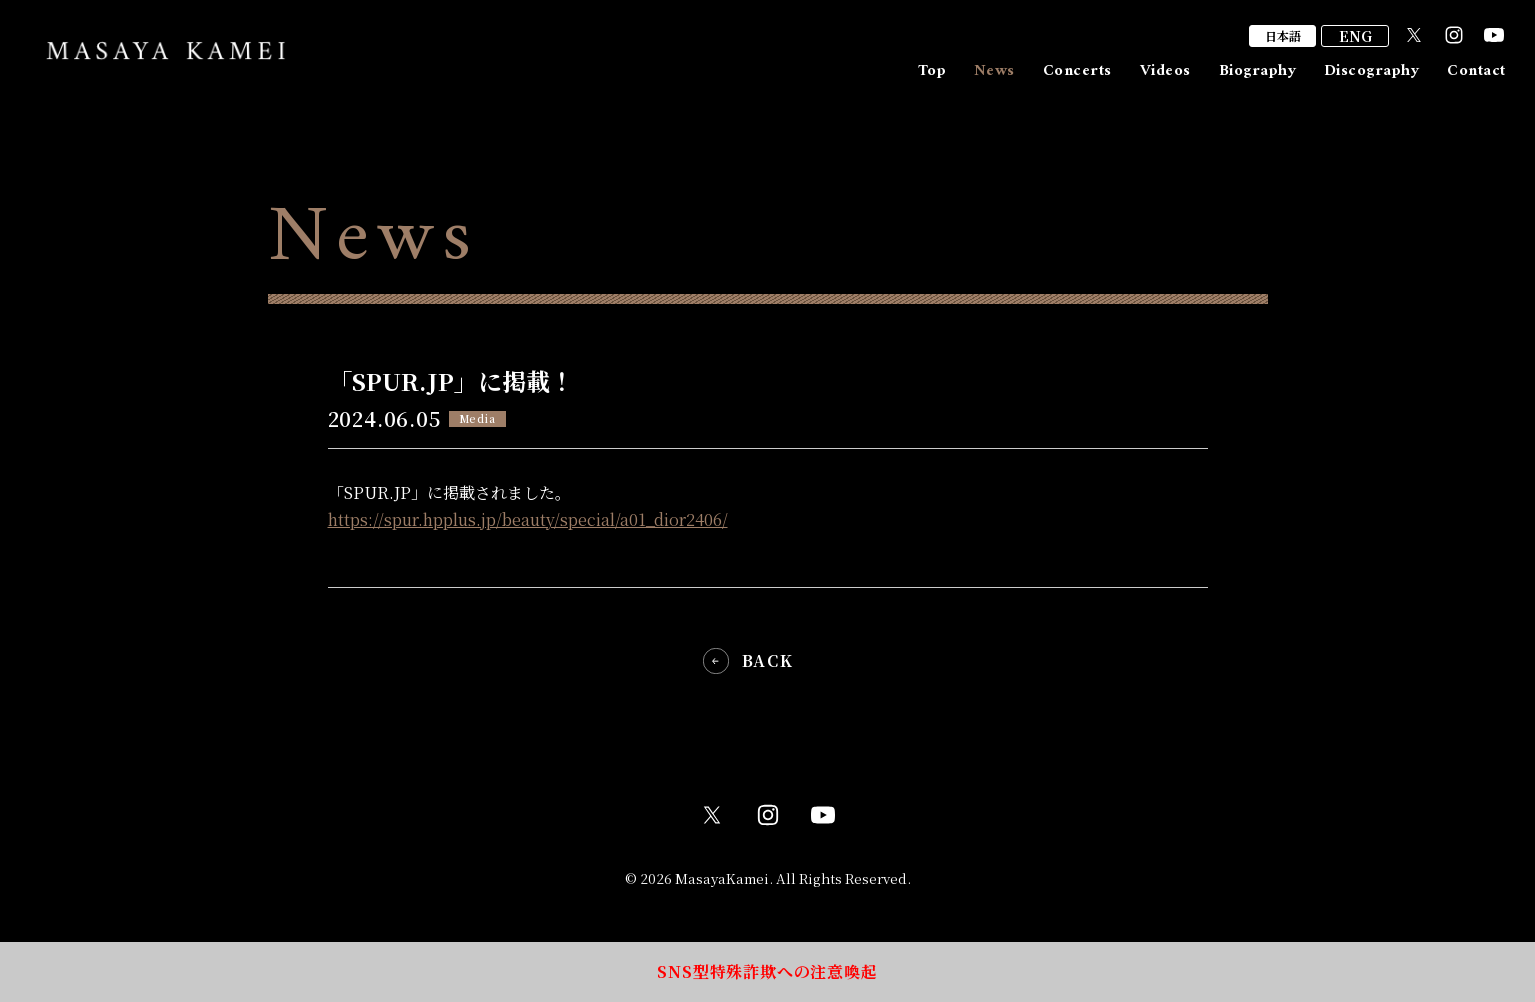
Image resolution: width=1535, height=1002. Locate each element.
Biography (1257, 71)
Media (477, 418)
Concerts (1077, 71)
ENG (1355, 36)
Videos (1165, 71)
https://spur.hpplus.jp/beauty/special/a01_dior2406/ (528, 519)
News (994, 71)
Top (932, 71)
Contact (1476, 71)
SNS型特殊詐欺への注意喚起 (767, 971)
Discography (1371, 71)
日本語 (1283, 35)
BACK (767, 661)
